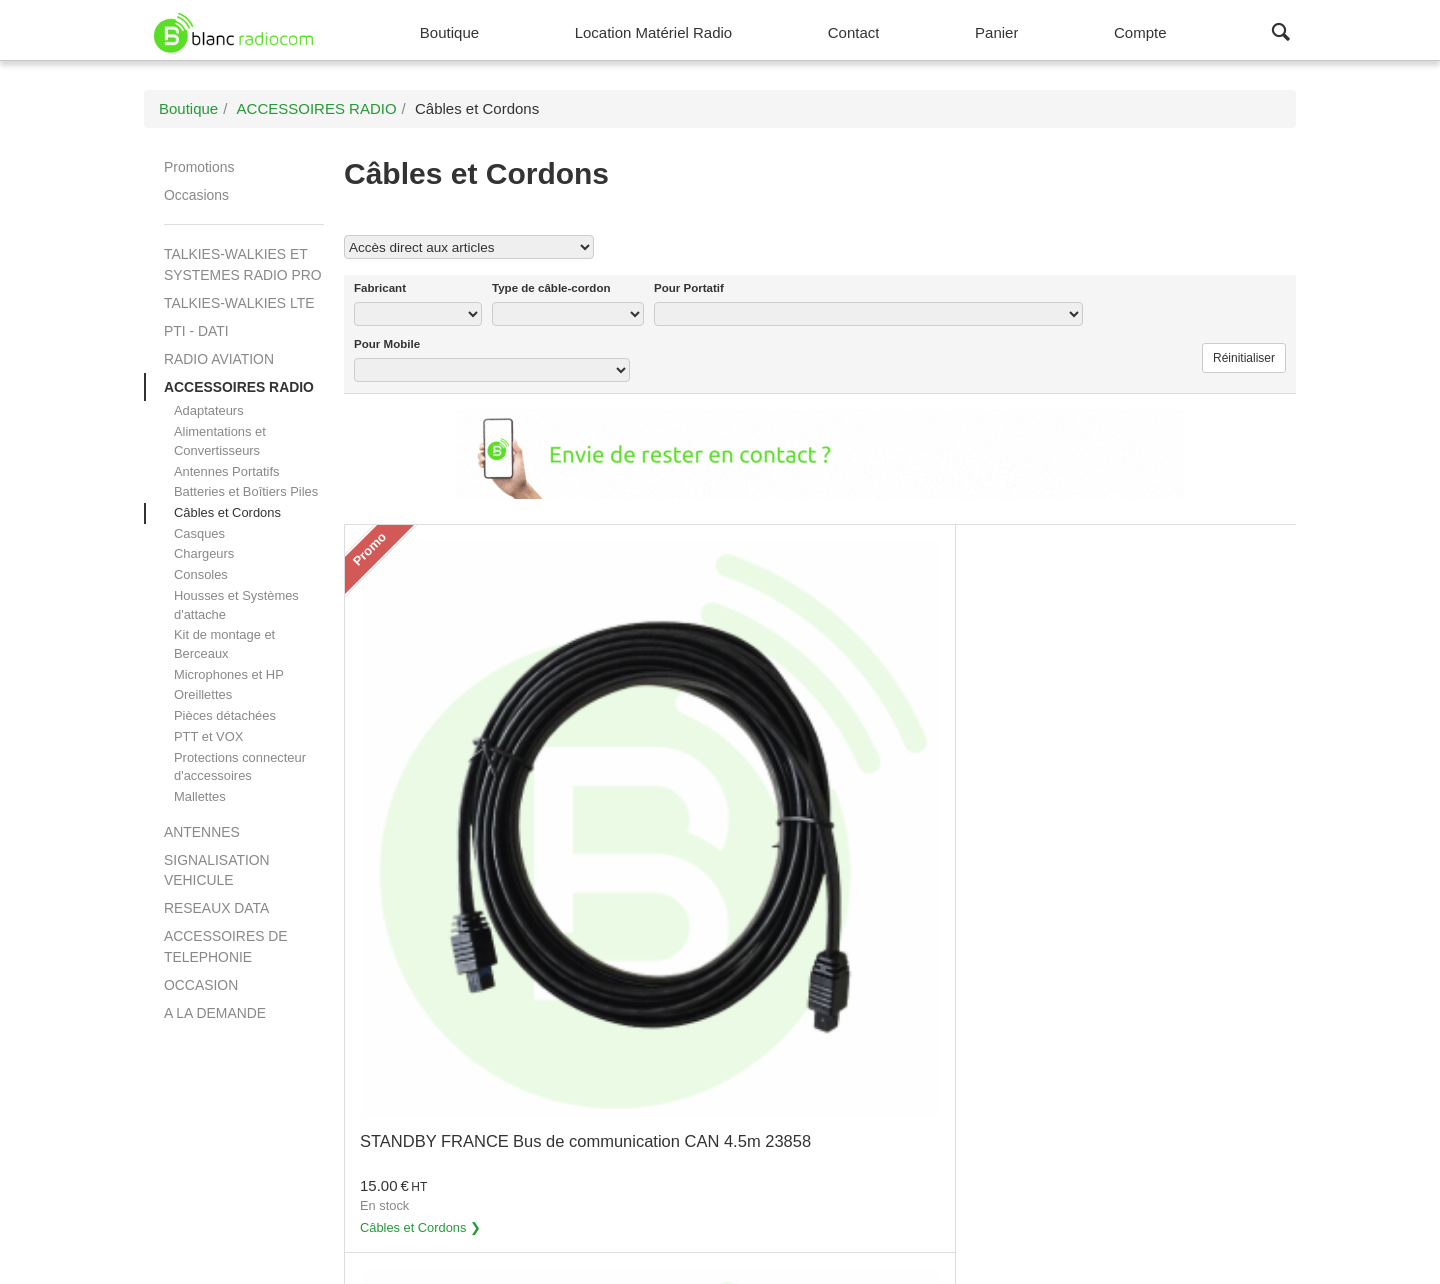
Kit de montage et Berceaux (224, 644)
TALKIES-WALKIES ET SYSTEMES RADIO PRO (243, 264)
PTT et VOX (208, 736)
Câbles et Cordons (227, 512)
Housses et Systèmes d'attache (236, 605)
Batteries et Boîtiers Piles (246, 491)
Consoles (201, 574)
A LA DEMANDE (215, 1013)
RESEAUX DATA (216, 908)
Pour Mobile (387, 344)
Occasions (196, 195)
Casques (199, 533)
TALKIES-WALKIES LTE (239, 303)
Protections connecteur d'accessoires (240, 767)
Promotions (199, 167)
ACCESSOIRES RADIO (239, 387)
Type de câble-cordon (551, 288)
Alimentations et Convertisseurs (220, 441)
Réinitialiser (1244, 358)
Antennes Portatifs (226, 471)
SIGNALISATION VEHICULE (217, 870)
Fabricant (380, 288)
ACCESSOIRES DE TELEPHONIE (226, 946)
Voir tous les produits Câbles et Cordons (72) (1129, 245)
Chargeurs (204, 553)
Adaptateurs (209, 410)
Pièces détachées (225, 715)
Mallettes (200, 796)
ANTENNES (202, 832)
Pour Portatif (689, 288)
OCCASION (201, 985)
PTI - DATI (196, 331)
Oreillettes (203, 694)
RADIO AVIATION (219, 359)
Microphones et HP (229, 674)
